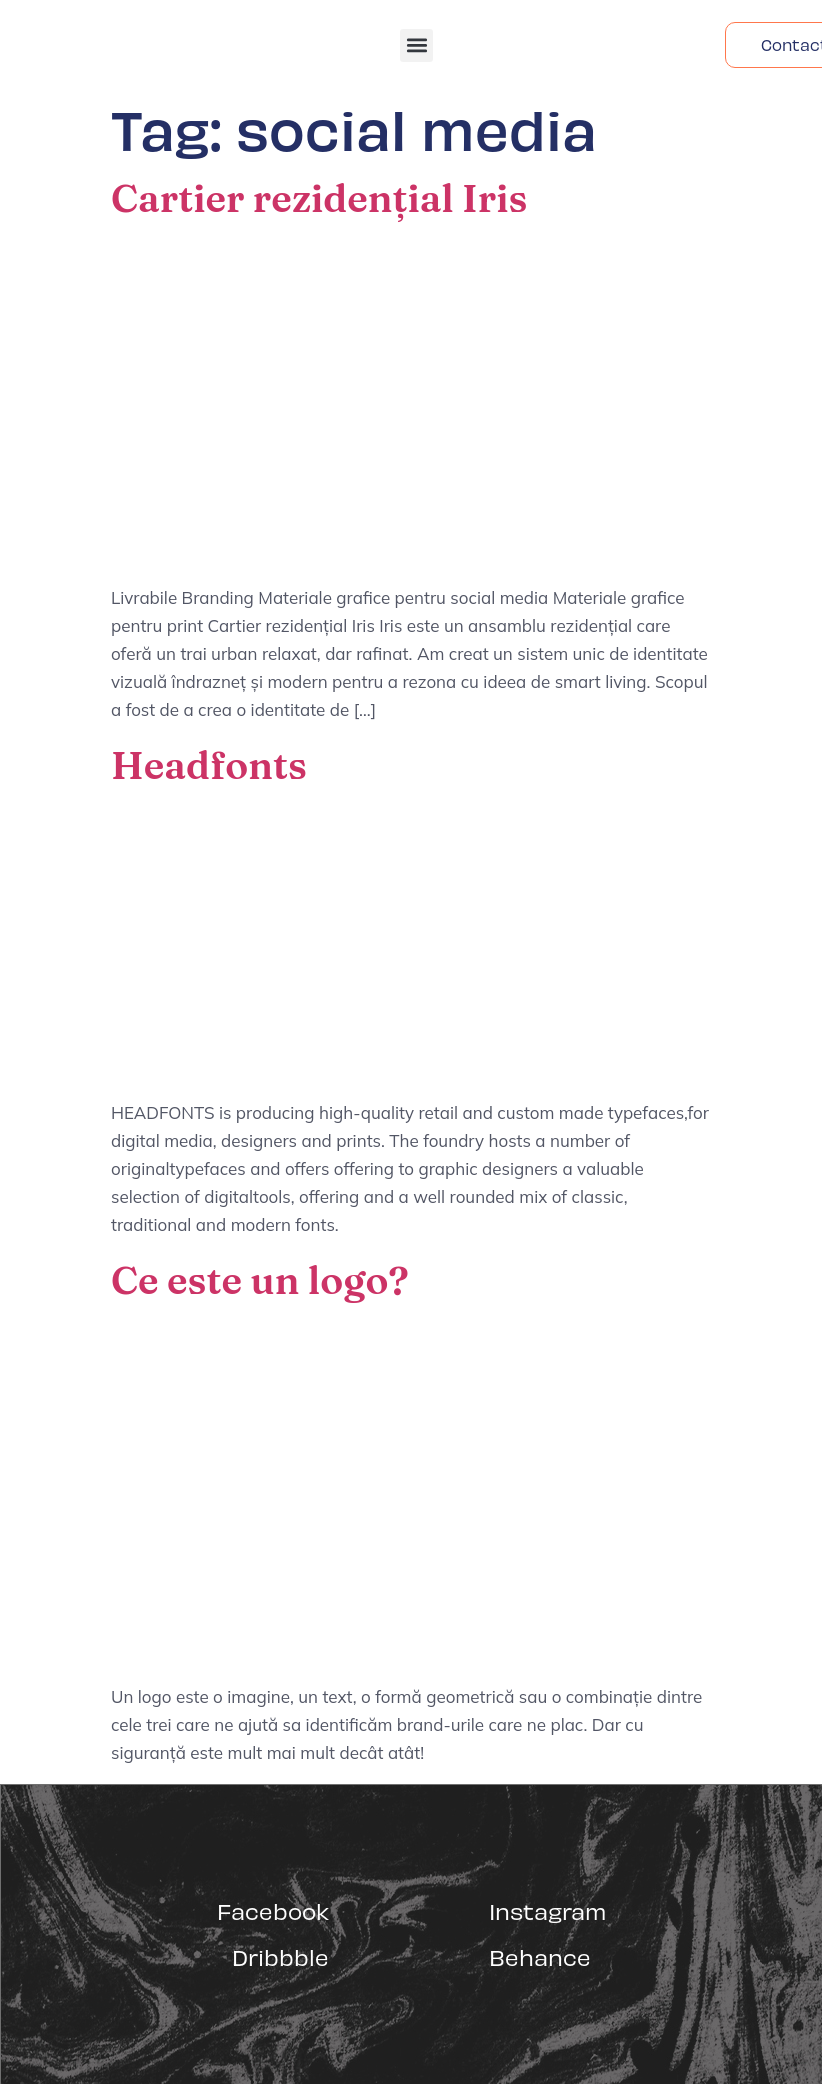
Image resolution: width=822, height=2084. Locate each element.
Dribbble (280, 1956)
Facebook (273, 1910)
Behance (540, 1956)
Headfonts (209, 765)
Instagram (547, 1910)
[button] (416, 45)
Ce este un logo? (260, 1280)
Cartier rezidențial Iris (319, 198)
